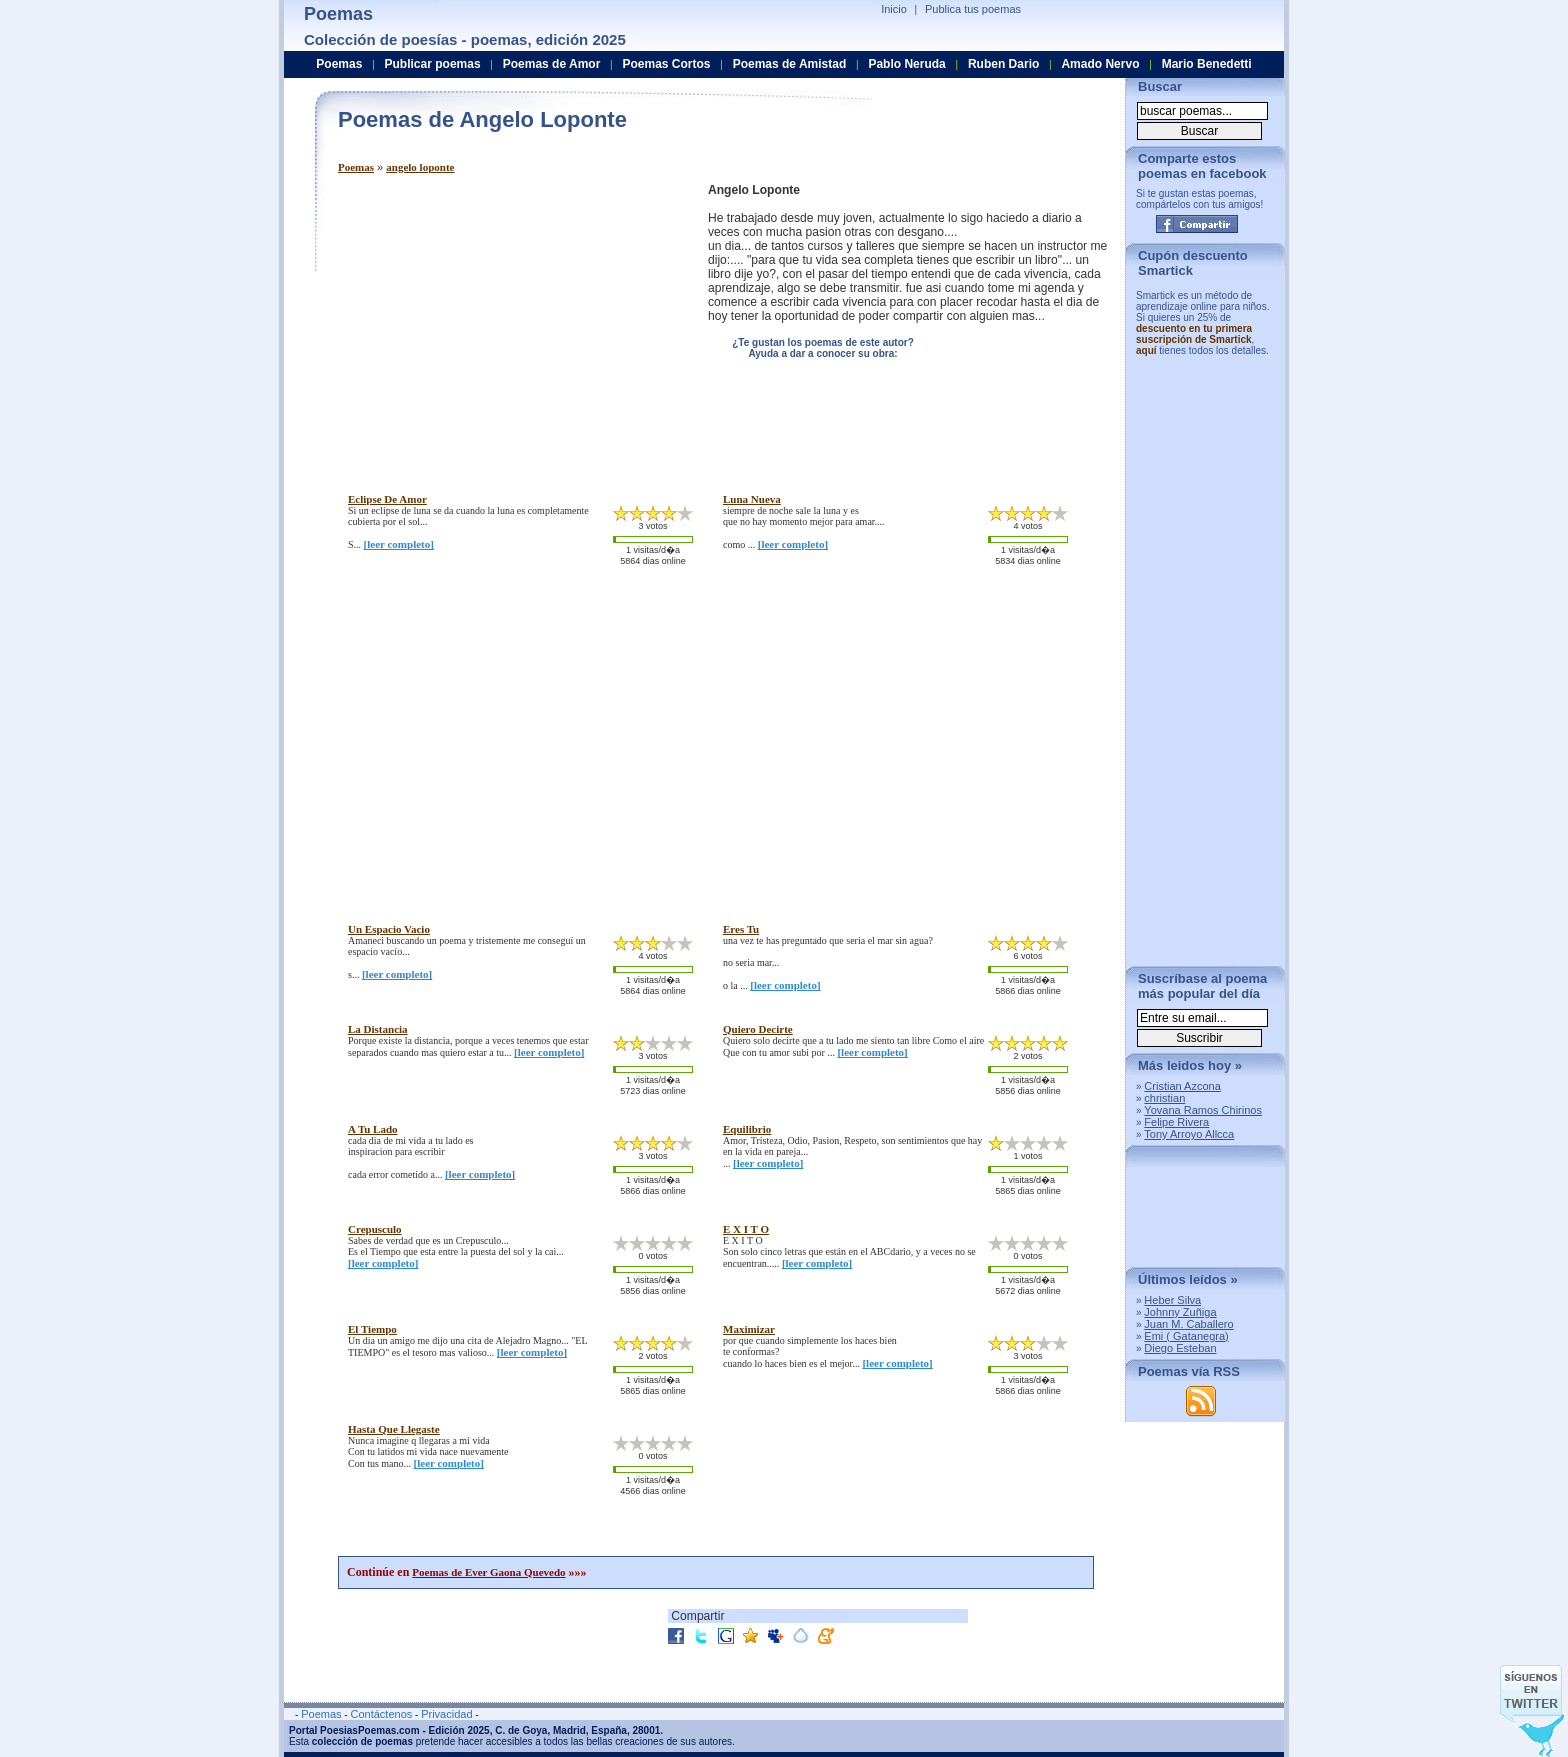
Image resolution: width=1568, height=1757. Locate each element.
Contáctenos (381, 1714)
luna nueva (752, 499)
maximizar (749, 1329)
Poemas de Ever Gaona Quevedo (488, 1572)
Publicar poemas (433, 64)
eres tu (741, 929)
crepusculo (375, 1229)
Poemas (356, 167)
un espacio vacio (389, 929)
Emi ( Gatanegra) (1186, 1336)
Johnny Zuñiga (1180, 1312)
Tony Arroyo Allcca (1189, 1134)
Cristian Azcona (1182, 1086)
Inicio (894, 9)
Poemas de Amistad (790, 64)
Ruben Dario (1003, 64)
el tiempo (372, 1329)
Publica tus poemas (973, 9)
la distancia (378, 1029)
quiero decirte (758, 1029)
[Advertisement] (506, 323)
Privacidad (446, 1714)
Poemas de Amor (552, 64)
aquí (1146, 350)
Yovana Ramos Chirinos (1203, 1110)
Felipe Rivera (1176, 1122)
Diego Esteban (1180, 1348)
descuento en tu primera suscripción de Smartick (1194, 334)
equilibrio (747, 1129)
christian (1164, 1098)
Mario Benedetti (1207, 64)
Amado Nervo (1100, 64)
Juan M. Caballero (1188, 1324)
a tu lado (373, 1129)
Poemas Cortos (666, 64)
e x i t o (746, 1229)
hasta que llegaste (394, 1429)
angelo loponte (420, 167)
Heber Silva (1172, 1300)
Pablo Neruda (906, 64)
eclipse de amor (387, 499)
